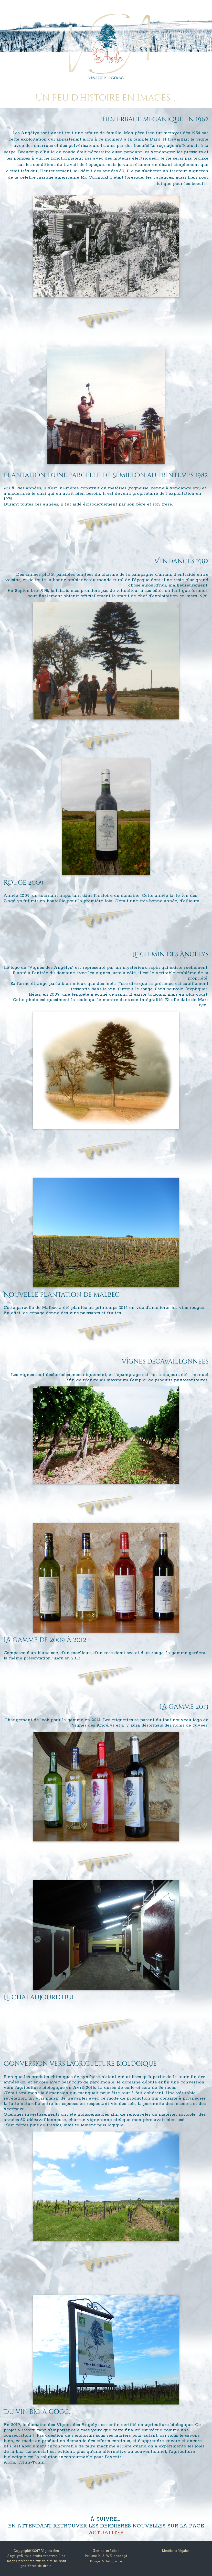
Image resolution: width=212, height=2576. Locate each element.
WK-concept (116, 2556)
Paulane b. (93, 2556)
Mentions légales (176, 2551)
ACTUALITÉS (106, 2532)
